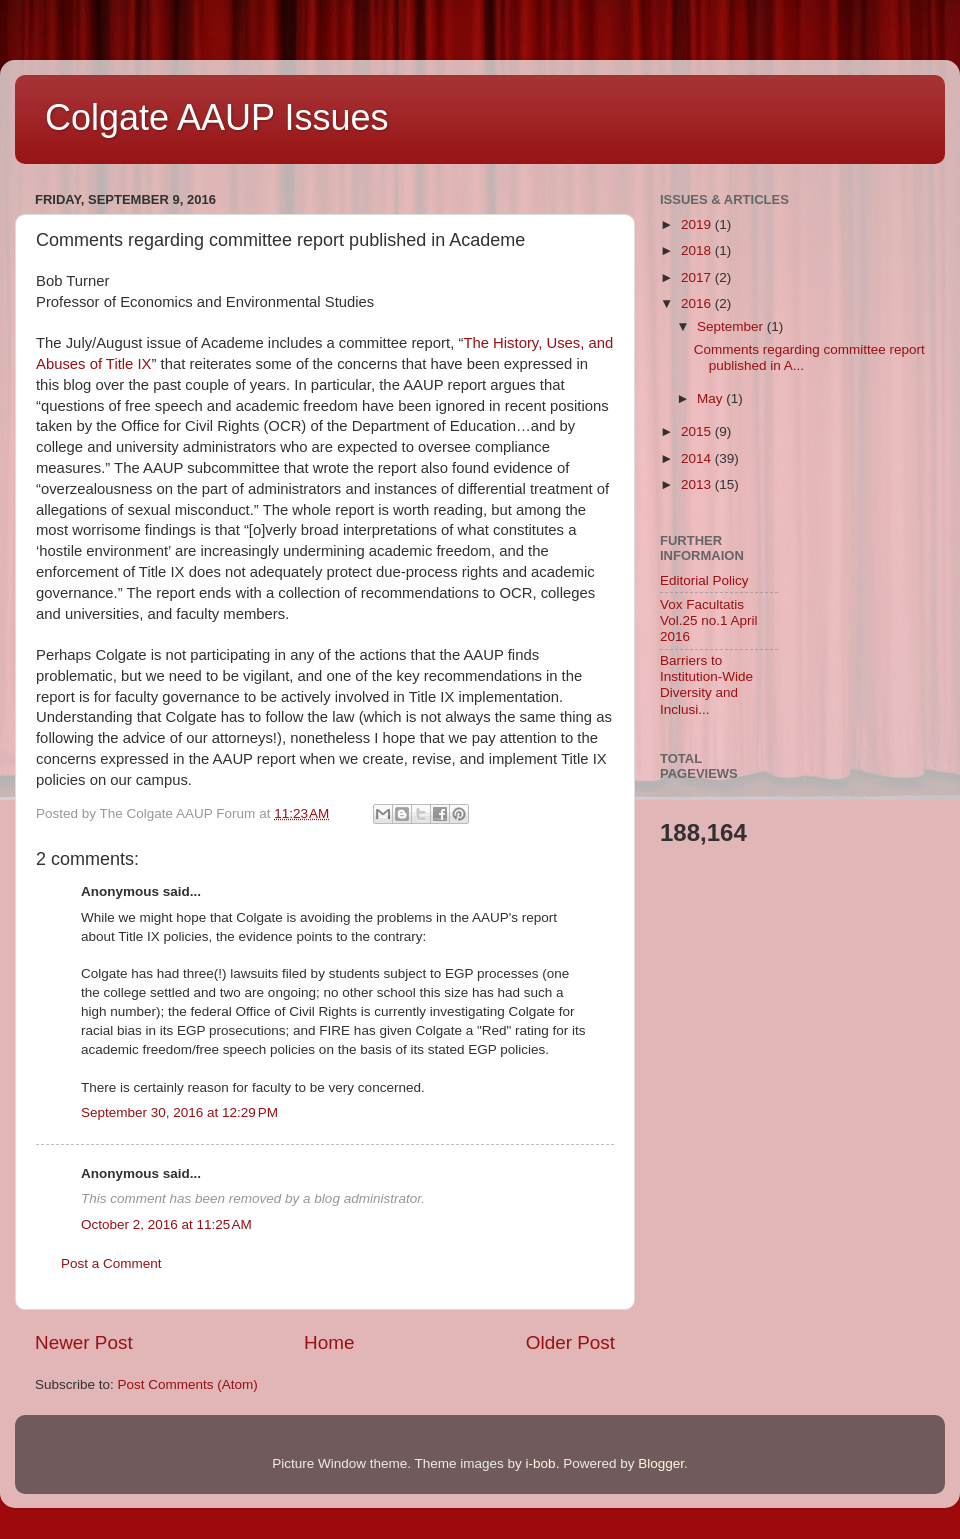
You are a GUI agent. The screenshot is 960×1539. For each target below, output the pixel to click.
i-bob (541, 1463)
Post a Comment (111, 1263)
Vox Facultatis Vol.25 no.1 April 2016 (709, 620)
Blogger (661, 1463)
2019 (698, 224)
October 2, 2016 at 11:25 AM (166, 1224)
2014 (698, 458)
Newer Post (84, 1342)
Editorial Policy (704, 580)
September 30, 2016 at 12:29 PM (179, 1112)
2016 (698, 303)
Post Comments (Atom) (188, 1384)
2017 (698, 277)
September (732, 326)
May (711, 398)
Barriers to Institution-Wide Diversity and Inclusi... (706, 685)
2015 (698, 431)
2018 (698, 250)
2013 (698, 484)
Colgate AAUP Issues (217, 117)
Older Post (570, 1342)
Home (329, 1342)
